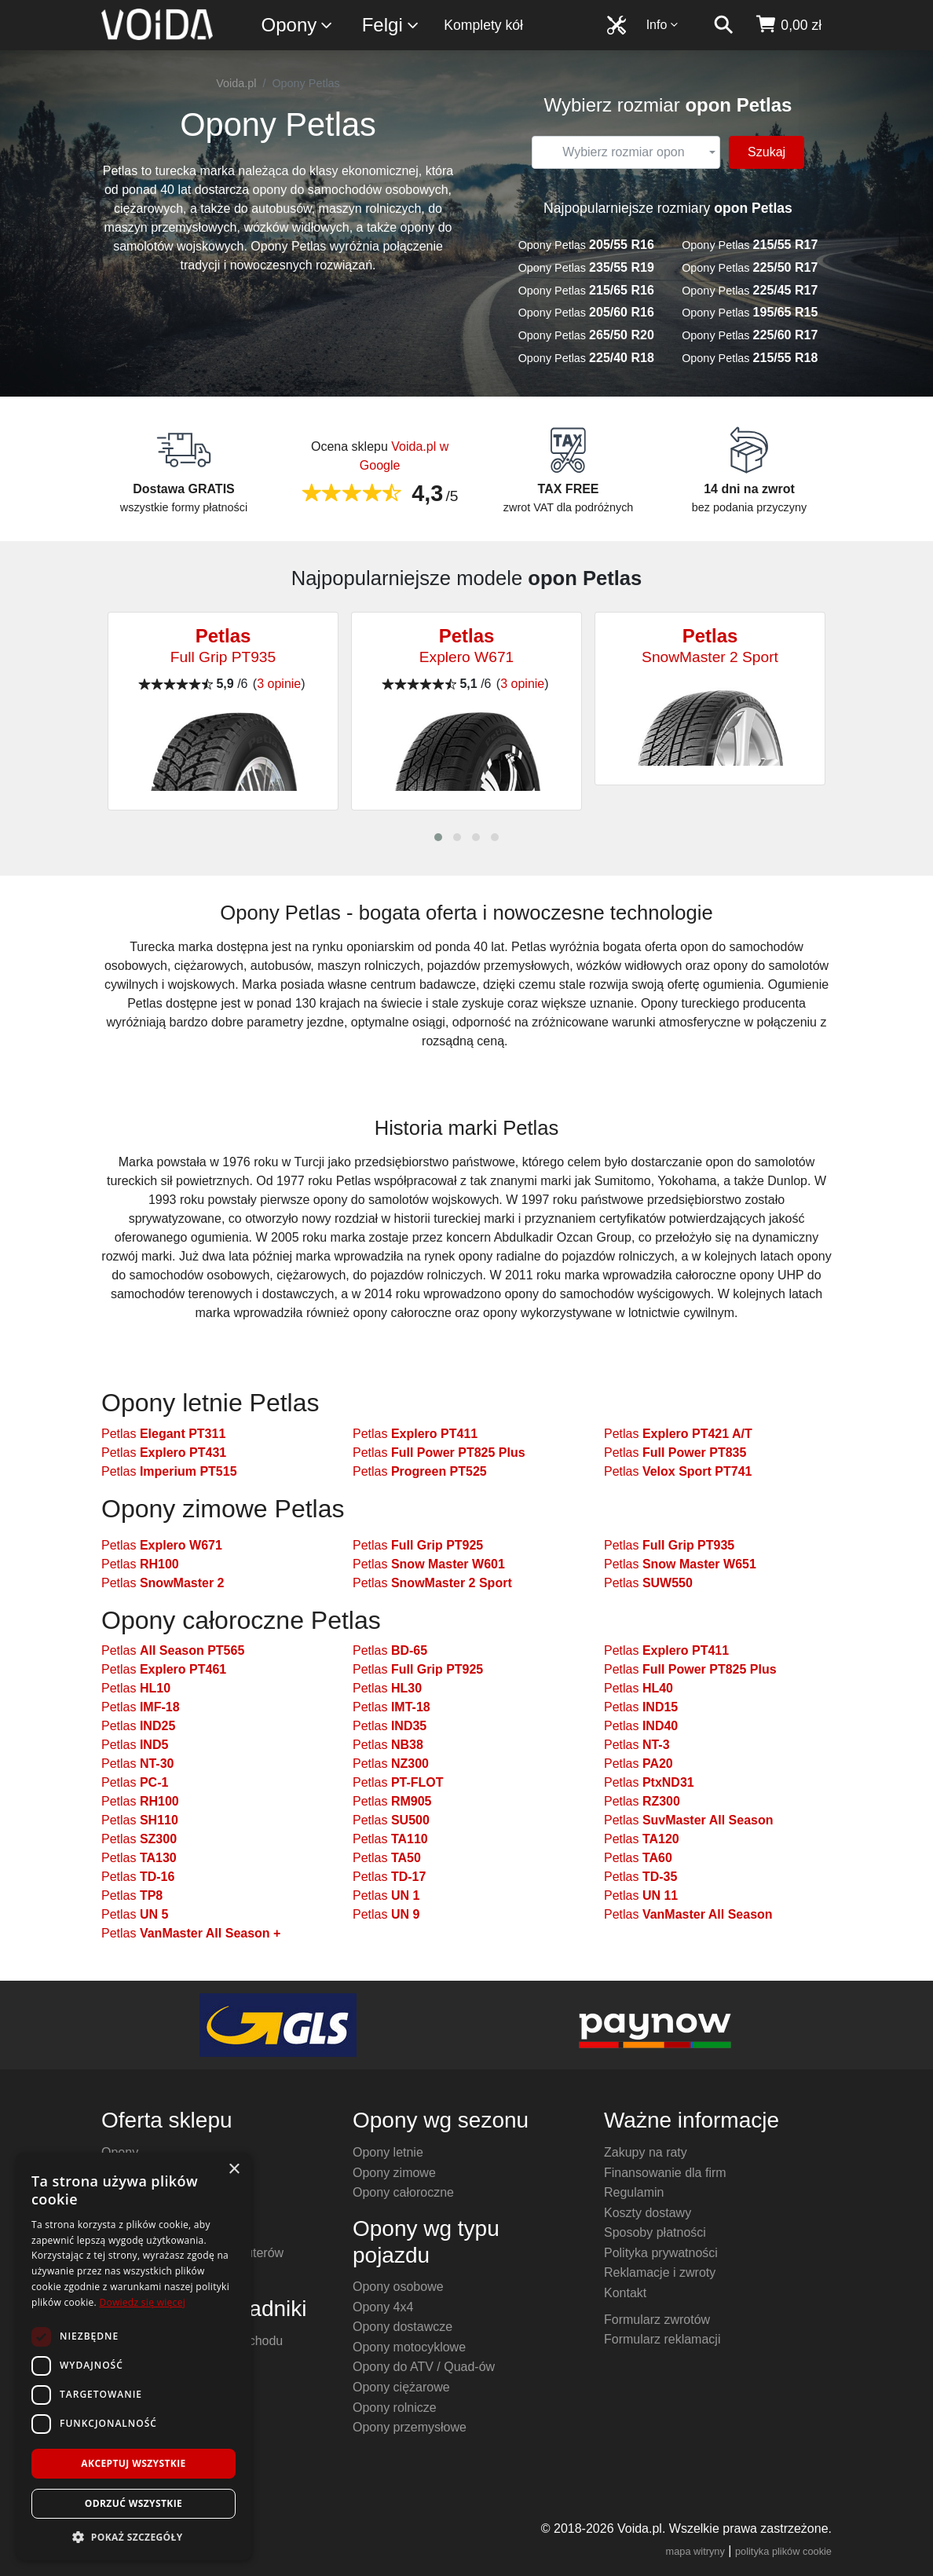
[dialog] (133, 2356)
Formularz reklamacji (662, 2339)
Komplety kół (483, 25)
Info (662, 24)
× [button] (234, 2169)
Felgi (391, 25)
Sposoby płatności (655, 2232)
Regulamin (634, 2192)
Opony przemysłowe (409, 2427)
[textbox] (623, 152)
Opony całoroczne (403, 2192)
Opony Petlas (586, 245)
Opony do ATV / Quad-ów (424, 2366)
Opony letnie (388, 2152)
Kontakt (625, 2293)
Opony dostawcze (402, 2326)
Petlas (163, 1433)
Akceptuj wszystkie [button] (133, 2463)
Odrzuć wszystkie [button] (133, 2503)
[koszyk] (788, 25)
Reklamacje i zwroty (659, 2272)
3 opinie (279, 683)
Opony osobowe (398, 2286)
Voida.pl (236, 83)
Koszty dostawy (647, 2212)
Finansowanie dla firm (665, 2172)
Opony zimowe (394, 2172)
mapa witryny (695, 2551)
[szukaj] (723, 25)
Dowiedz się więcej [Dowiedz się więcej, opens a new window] (142, 2302)
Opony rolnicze (395, 2407)
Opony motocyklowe (409, 2347)
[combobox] (626, 152)
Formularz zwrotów (657, 2319)
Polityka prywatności (661, 2252)
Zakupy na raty (645, 2152)
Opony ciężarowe (401, 2387)
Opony (298, 25)
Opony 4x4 (383, 2307)
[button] (438, 837)
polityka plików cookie (783, 2551)
